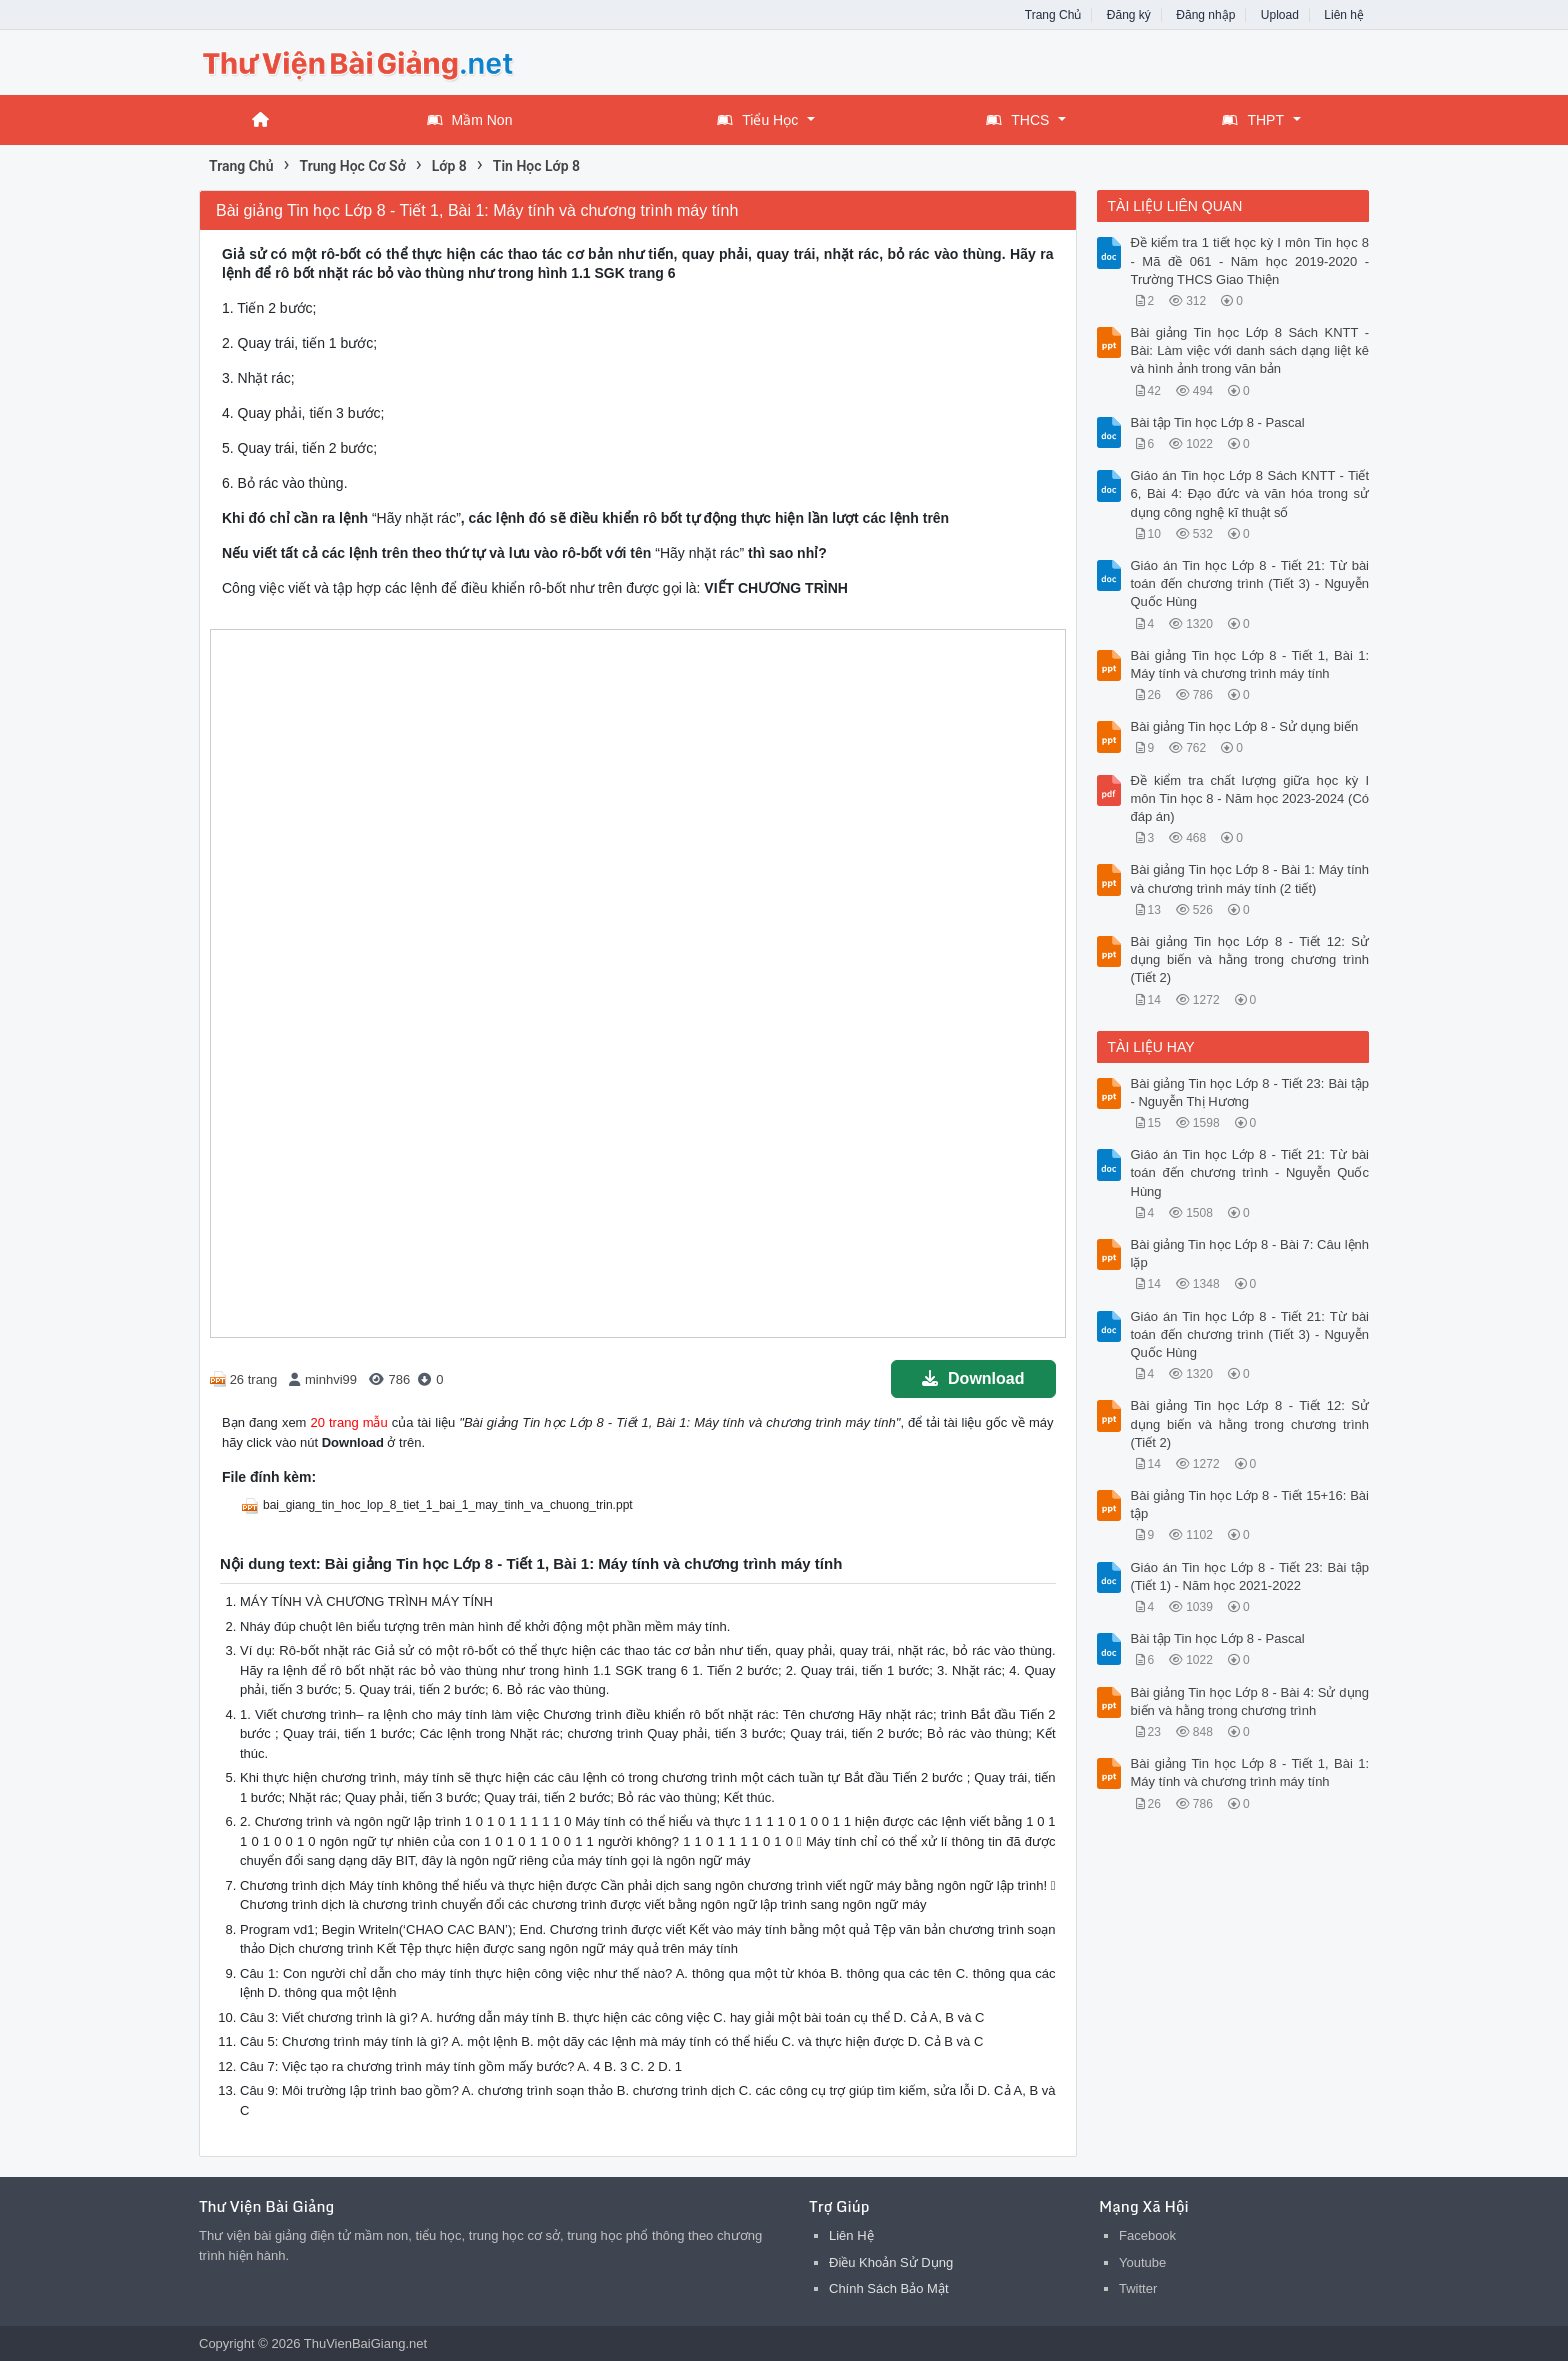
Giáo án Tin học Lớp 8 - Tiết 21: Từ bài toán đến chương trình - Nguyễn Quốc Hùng (1250, 1172)
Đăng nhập (1205, 15)
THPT (1253, 120)
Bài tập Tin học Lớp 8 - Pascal (1218, 422)
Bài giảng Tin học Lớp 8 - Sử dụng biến (1245, 726)
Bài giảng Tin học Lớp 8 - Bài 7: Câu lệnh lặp (1250, 1253)
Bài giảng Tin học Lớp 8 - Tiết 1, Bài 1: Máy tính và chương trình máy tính (1250, 664)
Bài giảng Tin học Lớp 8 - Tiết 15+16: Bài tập (1250, 1504)
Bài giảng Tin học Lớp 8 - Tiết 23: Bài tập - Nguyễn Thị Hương (1250, 1092)
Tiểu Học (757, 120)
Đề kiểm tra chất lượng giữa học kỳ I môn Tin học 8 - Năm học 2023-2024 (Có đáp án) (1250, 798)
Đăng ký (1129, 15)
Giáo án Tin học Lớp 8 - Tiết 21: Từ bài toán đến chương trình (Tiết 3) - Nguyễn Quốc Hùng (1250, 583)
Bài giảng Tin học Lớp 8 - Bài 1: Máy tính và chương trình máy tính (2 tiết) (1250, 878)
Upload (1280, 15)
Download (973, 1378)
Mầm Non (470, 120)
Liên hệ (1344, 15)
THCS (1017, 120)
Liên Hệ (851, 2235)
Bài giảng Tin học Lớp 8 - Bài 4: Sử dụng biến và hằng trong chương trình (1250, 1701)
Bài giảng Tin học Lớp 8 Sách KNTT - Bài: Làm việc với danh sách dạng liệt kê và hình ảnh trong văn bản (1250, 350)
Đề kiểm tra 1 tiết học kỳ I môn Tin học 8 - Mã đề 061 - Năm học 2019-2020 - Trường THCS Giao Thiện (1250, 260)
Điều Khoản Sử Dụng (891, 2262)
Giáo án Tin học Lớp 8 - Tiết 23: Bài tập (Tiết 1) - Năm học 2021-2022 (1250, 1576)
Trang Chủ (1053, 15)
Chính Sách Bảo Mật (889, 2288)
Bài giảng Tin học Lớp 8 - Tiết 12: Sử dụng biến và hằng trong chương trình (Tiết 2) (1250, 959)
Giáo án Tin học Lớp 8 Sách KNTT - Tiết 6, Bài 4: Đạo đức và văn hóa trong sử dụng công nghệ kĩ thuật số (1250, 493)
